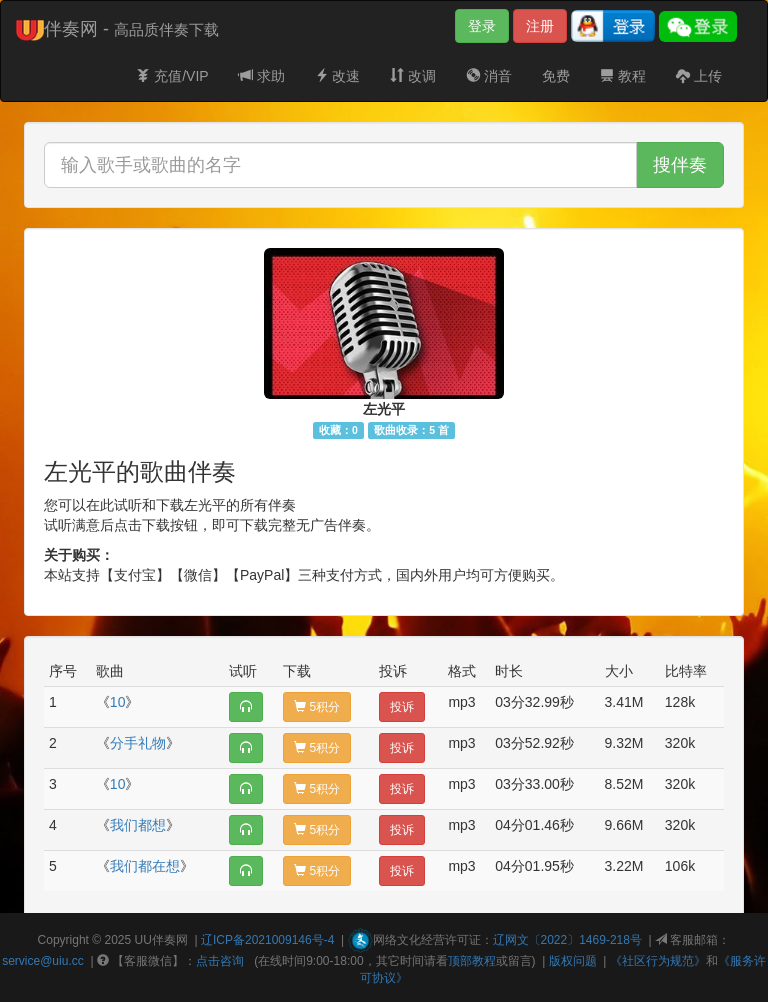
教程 (623, 76)
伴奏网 (170, 940)
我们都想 (138, 825)
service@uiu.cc (43, 961)
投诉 (402, 707)
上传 (699, 76)
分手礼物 (138, 743)
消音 (489, 76)
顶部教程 (472, 961)
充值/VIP (172, 76)
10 (118, 702)
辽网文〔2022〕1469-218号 (567, 940)
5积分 (317, 707)
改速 (338, 76)
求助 (262, 76)
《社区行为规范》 (658, 961)
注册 (540, 26)
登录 (482, 26)
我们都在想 (145, 866)
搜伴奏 (680, 165)
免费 (556, 76)
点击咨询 (220, 961)
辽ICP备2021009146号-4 (267, 940)
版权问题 (573, 961)
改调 (413, 76)
